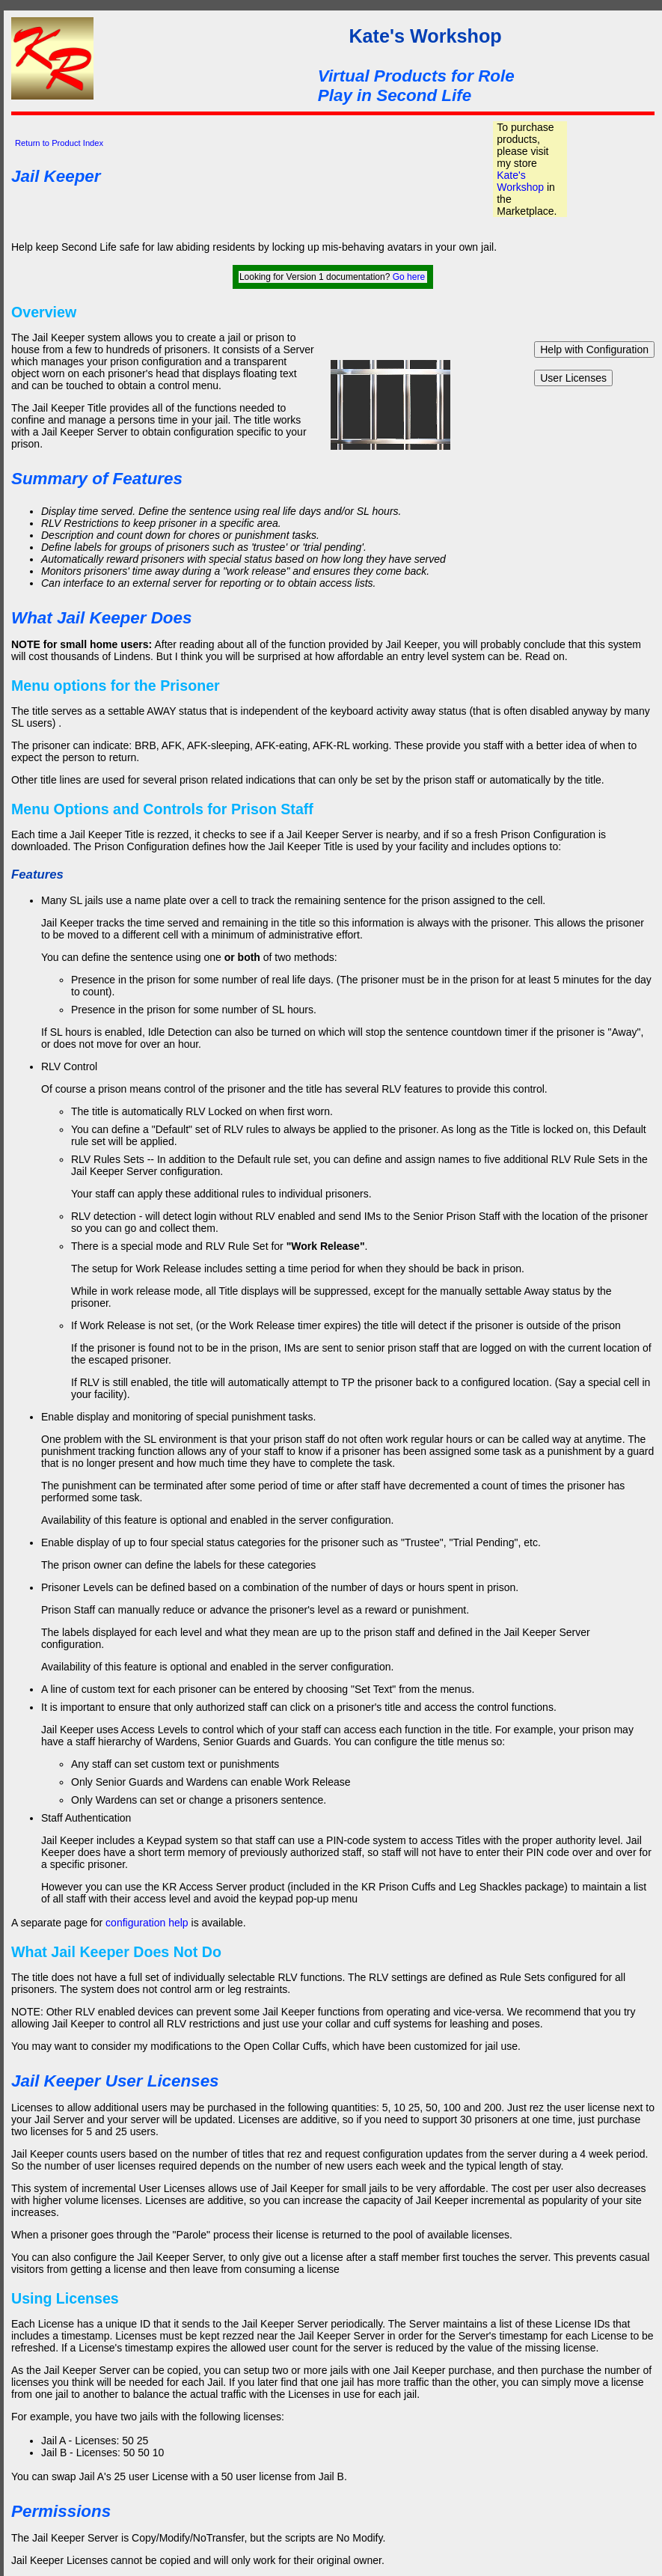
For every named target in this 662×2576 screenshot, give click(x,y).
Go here (409, 277)
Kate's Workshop (520, 181)
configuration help (147, 1923)
